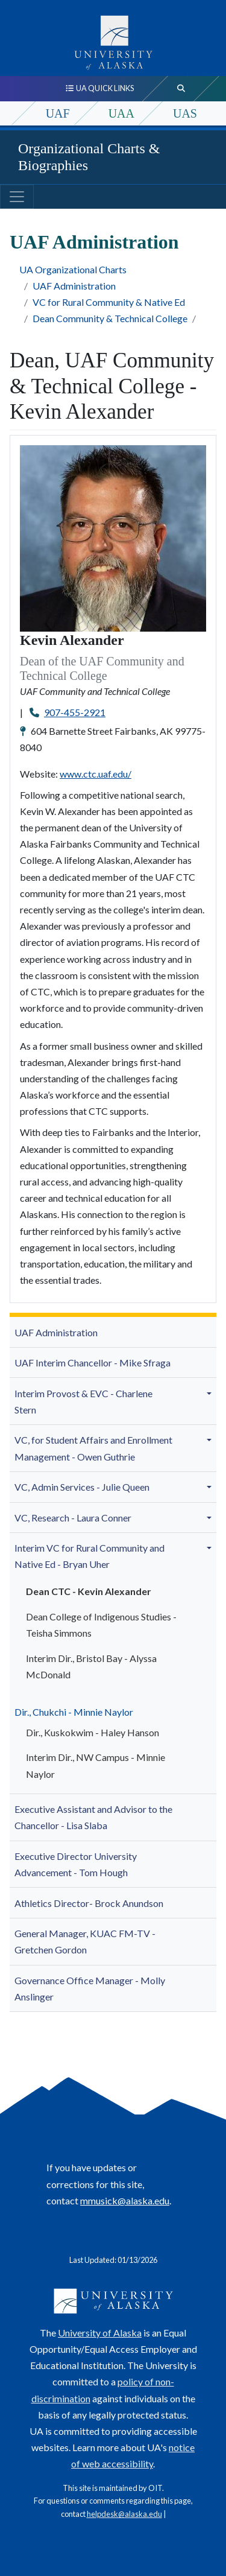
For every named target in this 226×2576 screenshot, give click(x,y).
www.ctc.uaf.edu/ (95, 773)
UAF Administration (74, 285)
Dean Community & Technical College (110, 318)
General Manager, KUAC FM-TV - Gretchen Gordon (84, 1941)
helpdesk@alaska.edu (124, 2514)
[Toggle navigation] (17, 197)
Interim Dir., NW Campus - (95, 1765)
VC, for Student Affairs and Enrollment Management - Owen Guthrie (93, 1448)
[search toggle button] (181, 88)
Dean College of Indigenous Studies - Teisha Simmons (101, 1625)
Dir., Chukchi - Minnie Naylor (73, 1712)
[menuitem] (113, 1332)
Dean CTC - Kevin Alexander (88, 1591)
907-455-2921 (74, 712)
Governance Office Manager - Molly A (89, 1988)
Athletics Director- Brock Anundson (88, 1903)
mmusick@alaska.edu (124, 2200)
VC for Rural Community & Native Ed (109, 302)
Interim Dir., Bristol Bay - (91, 1666)
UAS (185, 113)
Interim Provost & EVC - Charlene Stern (83, 1401)
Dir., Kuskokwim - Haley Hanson (92, 1732)
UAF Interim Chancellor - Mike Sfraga (92, 1362)
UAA (121, 113)
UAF (58, 113)
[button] (211, 1393)
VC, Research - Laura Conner (72, 1517)
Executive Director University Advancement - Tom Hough (75, 1864)
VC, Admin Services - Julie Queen (81, 1487)
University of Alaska (100, 2332)
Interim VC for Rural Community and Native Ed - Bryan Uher (89, 1556)
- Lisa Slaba (93, 1817)
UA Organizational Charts (73, 269)
